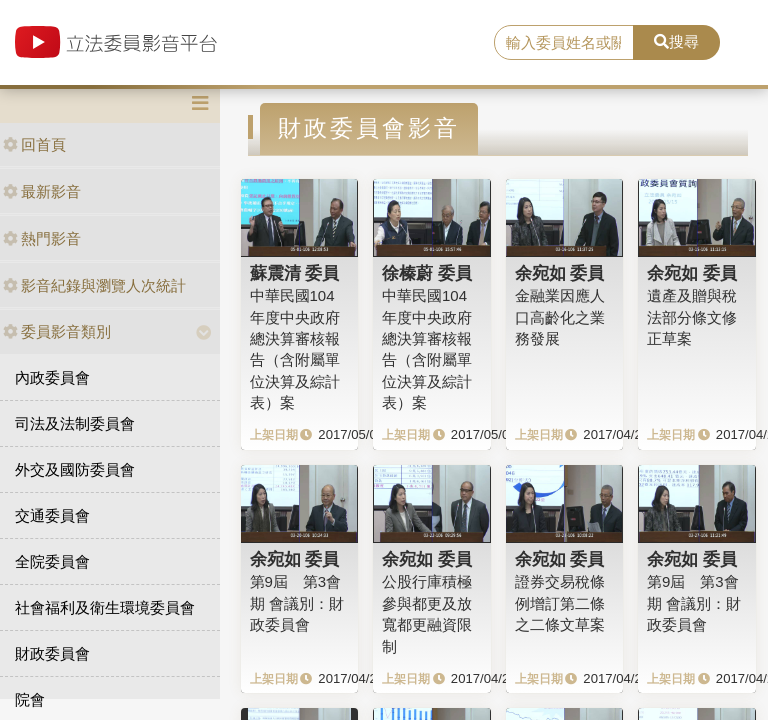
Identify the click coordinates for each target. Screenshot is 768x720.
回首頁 (34, 144)
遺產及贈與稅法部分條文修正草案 (692, 317)
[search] (564, 43)
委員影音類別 (57, 331)
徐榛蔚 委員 (427, 273)
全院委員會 (52, 561)
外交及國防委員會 (75, 469)
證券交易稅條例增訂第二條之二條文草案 (560, 603)
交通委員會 (52, 515)
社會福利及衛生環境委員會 (105, 607)
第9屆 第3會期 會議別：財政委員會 (297, 603)
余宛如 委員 (560, 273)
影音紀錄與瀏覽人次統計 (94, 285)
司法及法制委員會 (75, 423)
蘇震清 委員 (295, 273)
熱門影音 (42, 238)
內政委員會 (52, 377)
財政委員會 (52, 653)
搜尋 (676, 41)
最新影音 (42, 191)
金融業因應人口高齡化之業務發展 (560, 317)
